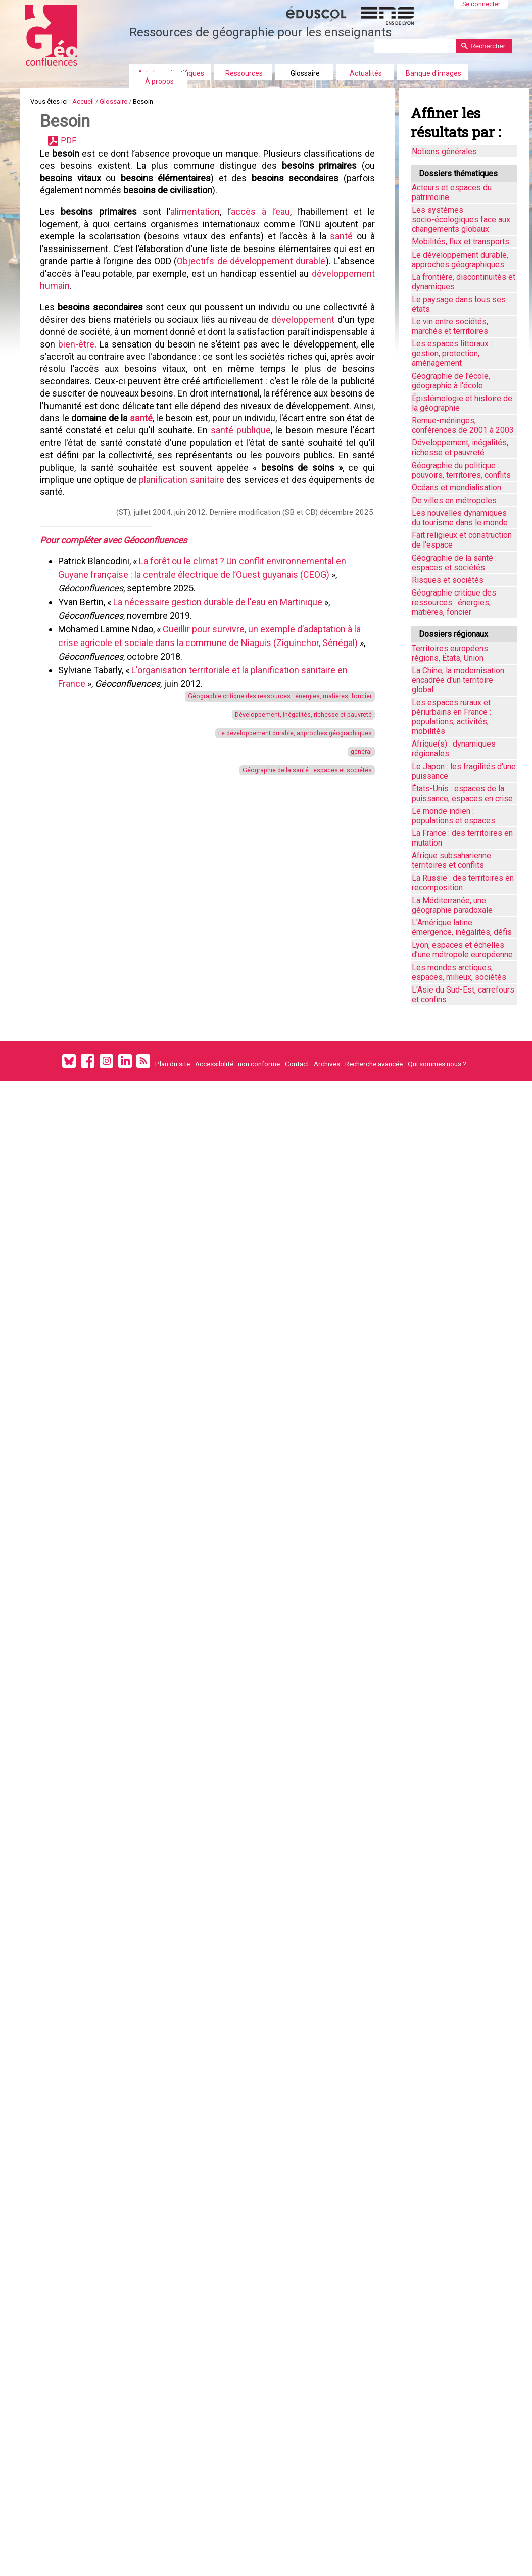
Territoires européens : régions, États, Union (452, 653)
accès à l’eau (260, 244)
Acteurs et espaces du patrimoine (452, 192)
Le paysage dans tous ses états (459, 304)
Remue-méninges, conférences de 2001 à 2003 (463, 425)
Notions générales (444, 151)
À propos (159, 81)
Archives (327, 1064)
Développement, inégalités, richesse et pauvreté (281, 846)
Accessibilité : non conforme (237, 1064)
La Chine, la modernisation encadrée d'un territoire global (458, 680)
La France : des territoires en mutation (462, 838)
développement (318, 382)
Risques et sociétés (447, 580)
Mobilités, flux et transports (460, 241)
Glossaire (305, 73)
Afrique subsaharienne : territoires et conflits (453, 860)
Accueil (101, 105)
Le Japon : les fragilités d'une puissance (464, 771)
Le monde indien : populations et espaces (453, 815)
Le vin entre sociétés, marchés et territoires (450, 326)
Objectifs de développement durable (288, 309)
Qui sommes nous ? (437, 1064)
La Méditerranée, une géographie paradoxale (452, 905)
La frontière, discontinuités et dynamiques (463, 281)
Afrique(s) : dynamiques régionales (454, 748)
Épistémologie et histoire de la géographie (462, 403)
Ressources (244, 73)
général (354, 893)
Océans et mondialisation (456, 487)
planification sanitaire (132, 606)
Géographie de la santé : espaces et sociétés (287, 917)
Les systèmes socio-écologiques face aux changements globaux (461, 219)
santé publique (134, 541)
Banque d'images (433, 73)
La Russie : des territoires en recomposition (463, 883)
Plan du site (172, 1064)
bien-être (151, 414)
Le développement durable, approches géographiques (271, 869)
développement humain (93, 340)
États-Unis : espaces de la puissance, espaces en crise (462, 793)
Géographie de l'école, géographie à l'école (451, 380)
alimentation (197, 244)
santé (338, 277)
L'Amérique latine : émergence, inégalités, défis (462, 927)
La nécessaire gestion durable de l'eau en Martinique (223, 725)
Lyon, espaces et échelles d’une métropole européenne (462, 949)
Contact (297, 1064)
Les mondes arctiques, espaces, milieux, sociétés (459, 972)
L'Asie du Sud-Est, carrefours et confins (463, 994)
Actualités (366, 73)
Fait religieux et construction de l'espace (462, 540)
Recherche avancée (374, 1064)
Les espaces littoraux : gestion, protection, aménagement (452, 353)
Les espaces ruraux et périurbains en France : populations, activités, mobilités (451, 717)
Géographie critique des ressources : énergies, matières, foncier (253, 821)
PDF (79, 156)
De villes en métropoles (454, 500)
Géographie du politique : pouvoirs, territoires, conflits (461, 470)
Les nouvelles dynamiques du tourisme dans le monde (460, 517)
